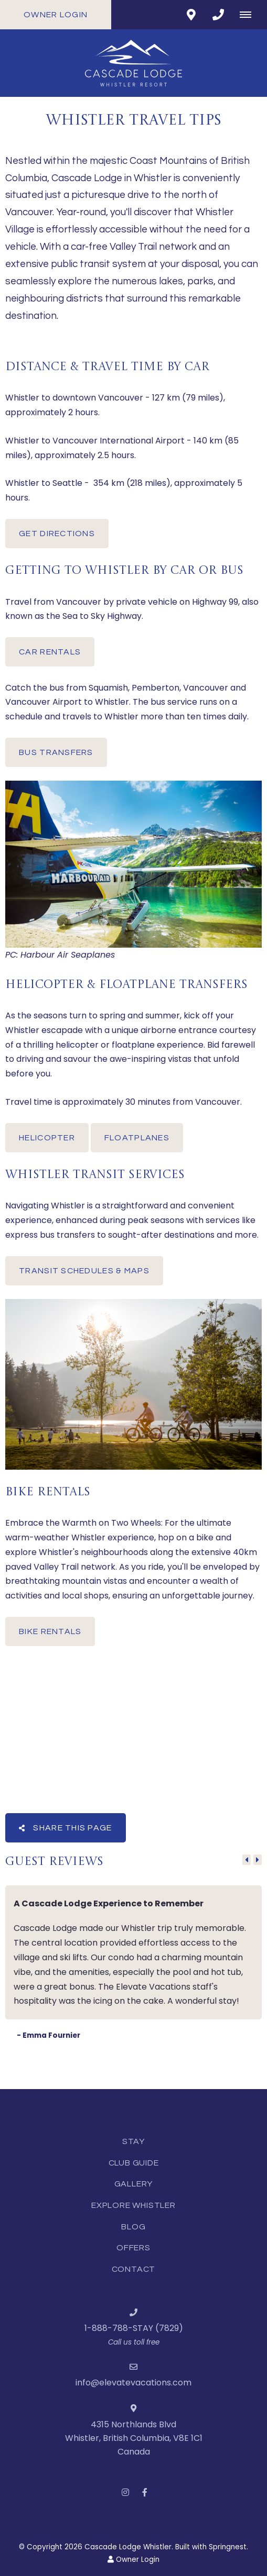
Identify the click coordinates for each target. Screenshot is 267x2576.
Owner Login (56, 14)
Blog (133, 2227)
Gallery (133, 2184)
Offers (133, 2248)
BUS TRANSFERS (56, 752)
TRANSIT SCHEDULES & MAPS (84, 1271)
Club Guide (134, 2163)
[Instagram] (125, 2492)
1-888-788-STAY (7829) (133, 2328)
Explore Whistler (133, 2205)
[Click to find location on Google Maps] (191, 14)
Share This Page (65, 1828)
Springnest (228, 2547)
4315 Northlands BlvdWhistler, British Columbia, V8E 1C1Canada (133, 2438)
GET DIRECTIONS (57, 533)
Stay (133, 2141)
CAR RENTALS (50, 652)
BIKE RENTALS (50, 1631)
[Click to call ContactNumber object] (218, 14)
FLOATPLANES (136, 1138)
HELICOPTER (47, 1138)
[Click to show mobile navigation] (249, 14)
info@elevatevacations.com (133, 2383)
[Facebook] (144, 2492)
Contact (134, 2269)
